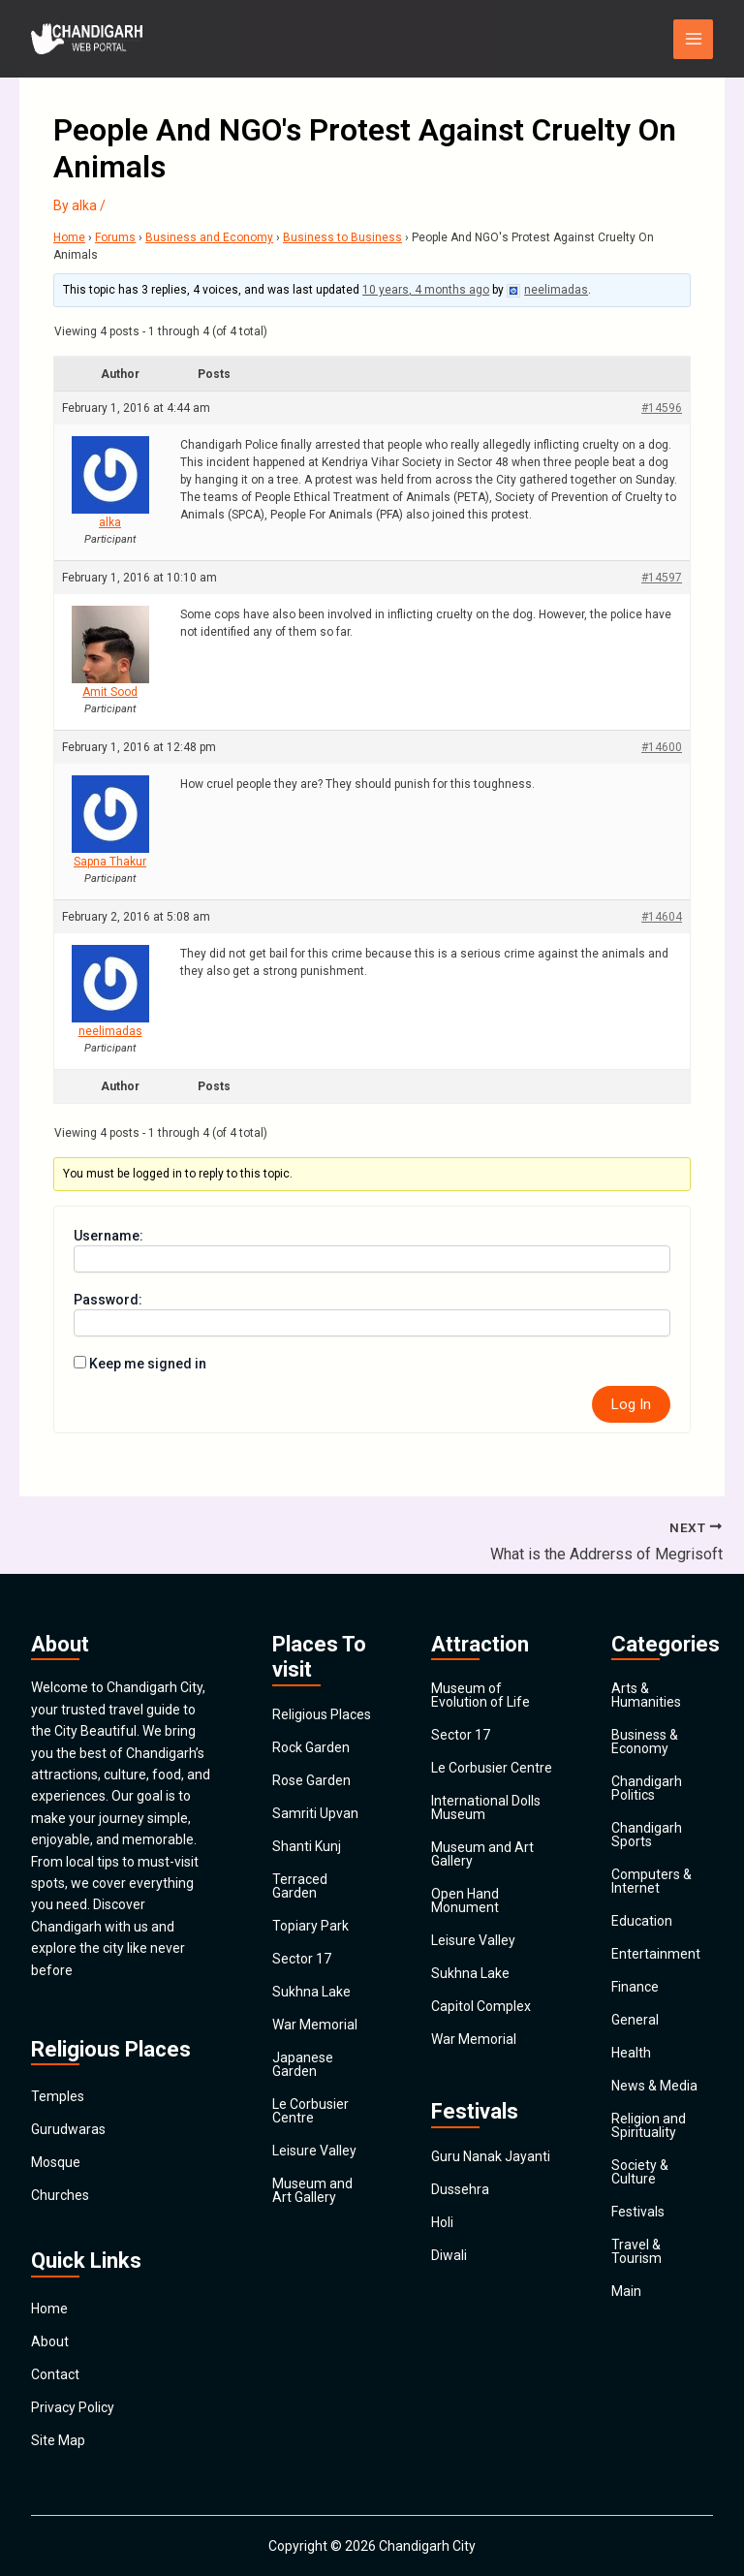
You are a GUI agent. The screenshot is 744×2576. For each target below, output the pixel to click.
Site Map (58, 2440)
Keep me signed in (147, 1363)
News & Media (654, 2085)
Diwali (449, 2255)
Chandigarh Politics (646, 1788)
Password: (108, 1299)
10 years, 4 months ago (425, 290)
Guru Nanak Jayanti (490, 2156)
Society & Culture (639, 2171)
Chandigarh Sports (646, 1834)
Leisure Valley (314, 2150)
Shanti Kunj (306, 1846)
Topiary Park (310, 1925)
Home (69, 237)
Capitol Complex (481, 2006)
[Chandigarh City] (89, 38)
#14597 (661, 577)
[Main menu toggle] (693, 39)
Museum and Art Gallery (312, 2190)
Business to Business (342, 237)
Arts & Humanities (646, 1695)
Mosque (55, 2162)
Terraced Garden (299, 1886)
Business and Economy (209, 237)
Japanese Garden (302, 2064)
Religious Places (321, 1714)
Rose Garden (311, 1780)
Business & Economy (644, 1741)
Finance (635, 1987)
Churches (60, 2195)
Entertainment (655, 1954)
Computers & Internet (651, 1881)
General (635, 2019)
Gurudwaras (68, 2129)
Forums (115, 237)
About (50, 2341)
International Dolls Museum (486, 1807)
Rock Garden (311, 1747)
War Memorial (314, 2024)
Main (626, 2291)
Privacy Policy (72, 2407)
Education (641, 1921)
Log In (631, 1404)
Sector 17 (301, 1958)
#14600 (661, 747)
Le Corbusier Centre (310, 2110)
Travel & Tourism (636, 2251)
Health (631, 2052)
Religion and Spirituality (648, 2125)
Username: (108, 1235)
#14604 (661, 917)
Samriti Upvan (315, 1813)
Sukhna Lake (311, 1991)
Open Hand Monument (465, 1900)
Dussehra (460, 2189)
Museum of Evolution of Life (480, 1695)
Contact (55, 2374)
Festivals (638, 2211)
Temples (57, 2096)
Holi (442, 2222)
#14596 (661, 408)
